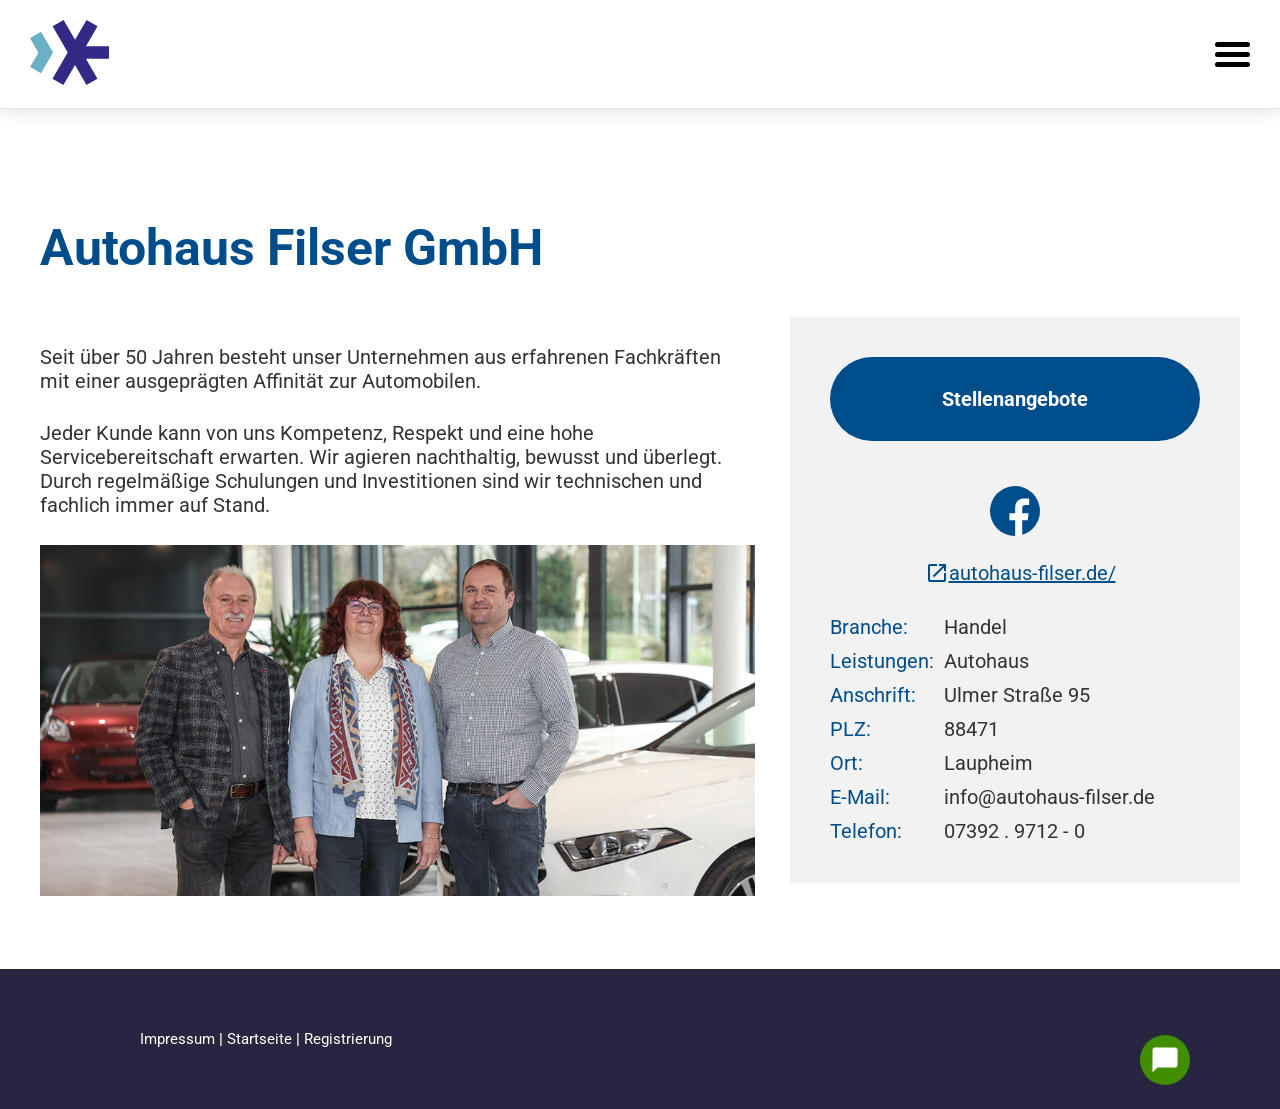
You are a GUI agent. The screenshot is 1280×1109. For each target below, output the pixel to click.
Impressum (179, 1039)
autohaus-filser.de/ (1020, 573)
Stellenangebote (1015, 399)
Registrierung (348, 1039)
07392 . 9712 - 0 (1014, 831)
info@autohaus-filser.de (1049, 797)
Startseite (261, 1039)
